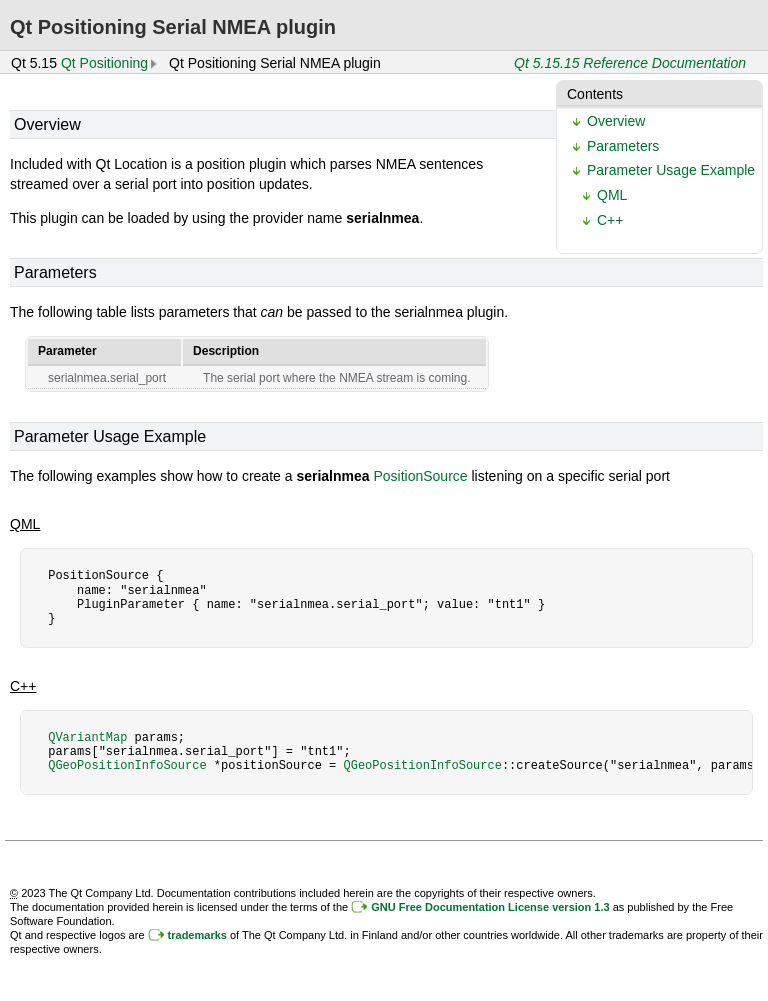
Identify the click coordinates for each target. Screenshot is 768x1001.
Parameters (623, 146)
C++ (610, 220)
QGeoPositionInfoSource (127, 765)
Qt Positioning (104, 63)
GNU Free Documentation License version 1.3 (490, 907)
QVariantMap (87, 737)
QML (612, 195)
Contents (595, 94)
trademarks (197, 935)
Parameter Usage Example (671, 170)
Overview (616, 121)
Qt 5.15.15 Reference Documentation (630, 63)
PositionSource (420, 476)
